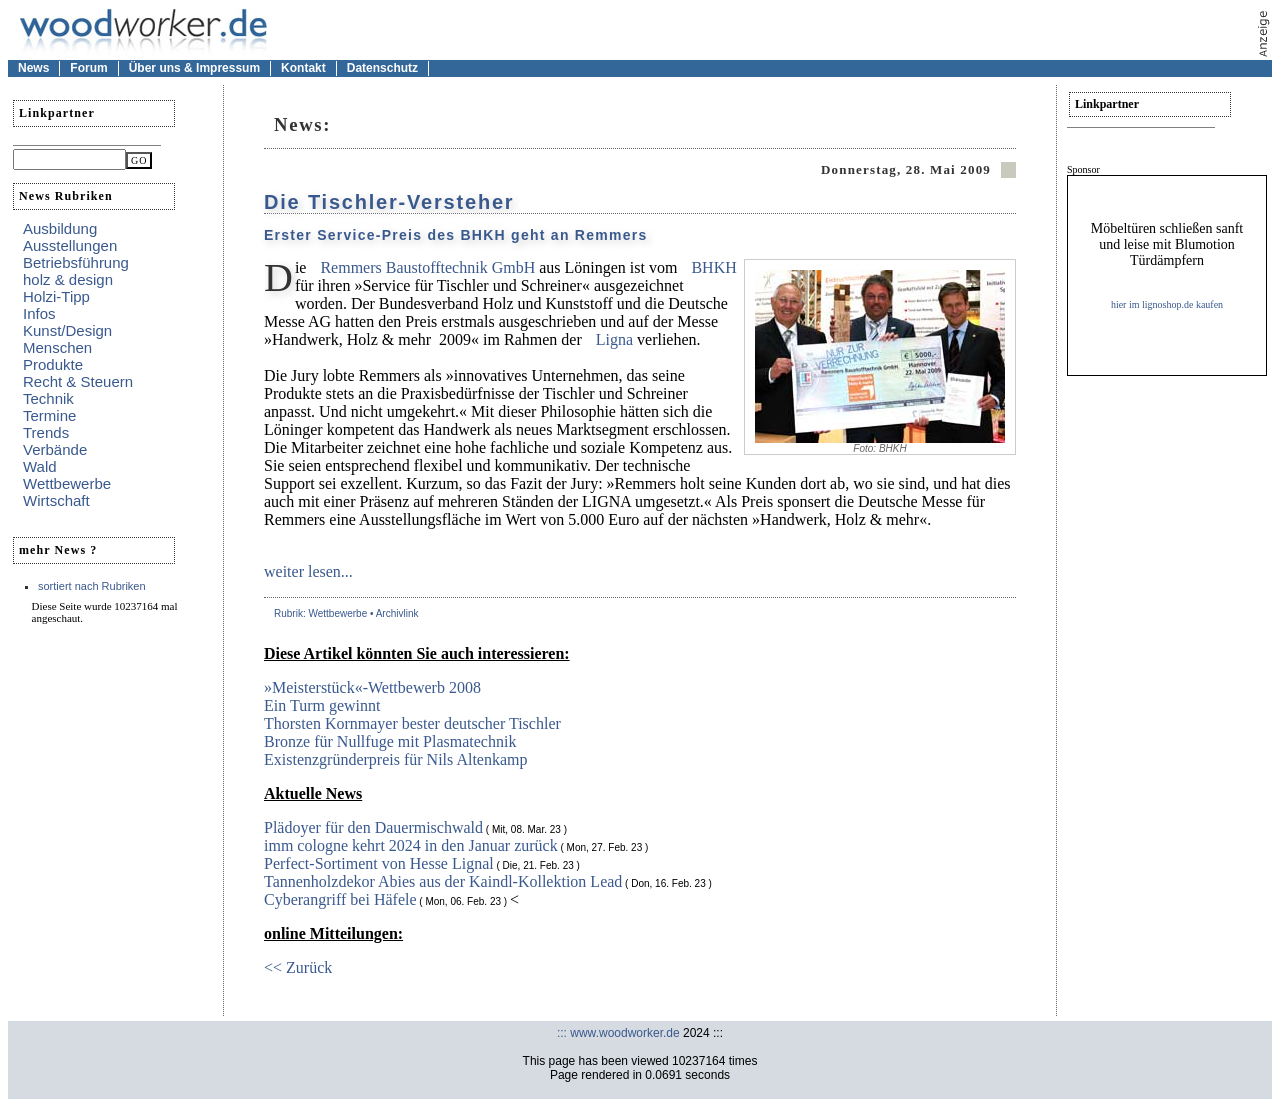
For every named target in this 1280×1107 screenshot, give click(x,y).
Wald (40, 466)
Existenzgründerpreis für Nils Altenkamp (396, 759)
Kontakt (303, 68)
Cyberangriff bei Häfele (340, 899)
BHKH (713, 267)
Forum (88, 68)
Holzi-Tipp (56, 296)
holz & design (68, 279)
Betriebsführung (76, 262)
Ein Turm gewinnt (322, 705)
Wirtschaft (56, 500)
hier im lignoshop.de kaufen (1167, 304)
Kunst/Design (67, 330)
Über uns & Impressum (194, 68)
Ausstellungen (70, 245)
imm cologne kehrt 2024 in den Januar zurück (411, 845)
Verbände (55, 449)
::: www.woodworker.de (618, 1033)
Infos (39, 313)
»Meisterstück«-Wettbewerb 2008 (372, 687)
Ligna (616, 339)
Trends (46, 432)
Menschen (57, 347)
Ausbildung (60, 228)
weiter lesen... (308, 571)
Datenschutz (382, 68)
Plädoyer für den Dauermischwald (373, 827)
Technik (48, 398)
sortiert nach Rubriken (92, 586)
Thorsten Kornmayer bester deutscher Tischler (412, 723)
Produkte (53, 364)
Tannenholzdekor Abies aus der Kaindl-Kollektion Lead (443, 881)
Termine (49, 415)
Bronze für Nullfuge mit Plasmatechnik (390, 741)
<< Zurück (298, 967)
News (33, 68)
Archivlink (397, 613)
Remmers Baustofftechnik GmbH (427, 267)
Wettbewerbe (67, 483)
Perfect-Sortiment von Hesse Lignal (379, 863)
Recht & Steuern (78, 381)
